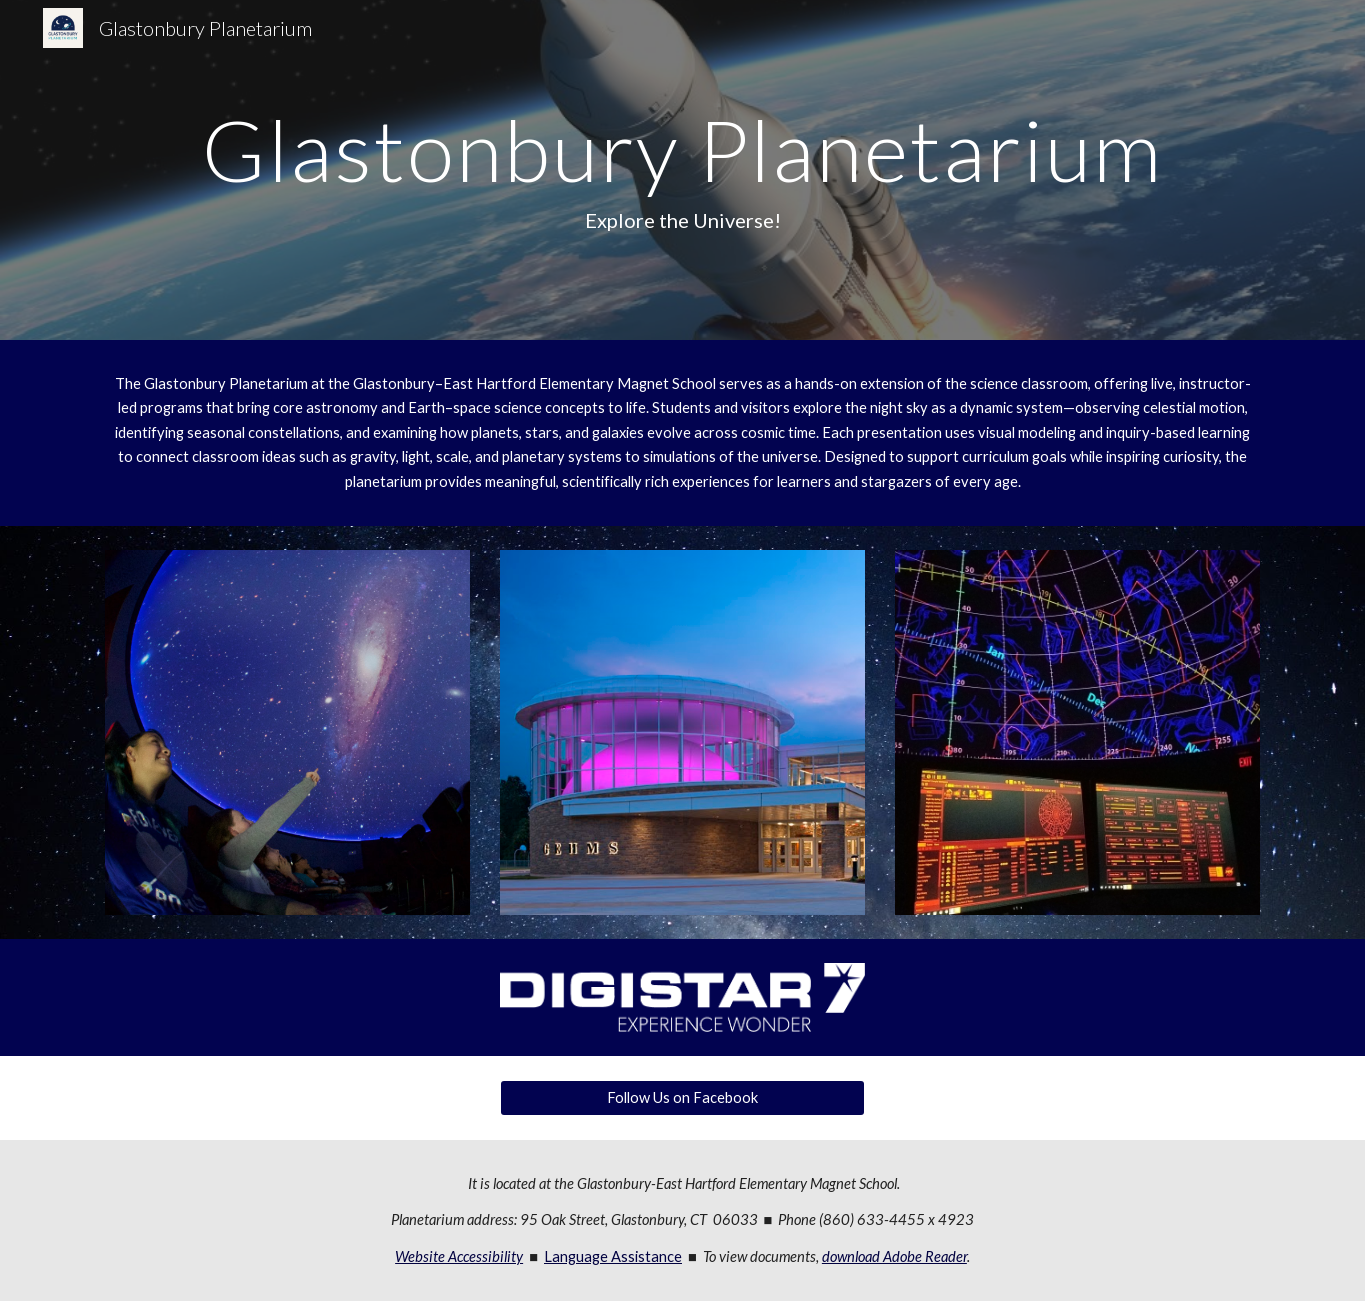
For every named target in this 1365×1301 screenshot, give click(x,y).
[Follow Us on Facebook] (682, 1098)
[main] (682, 170)
